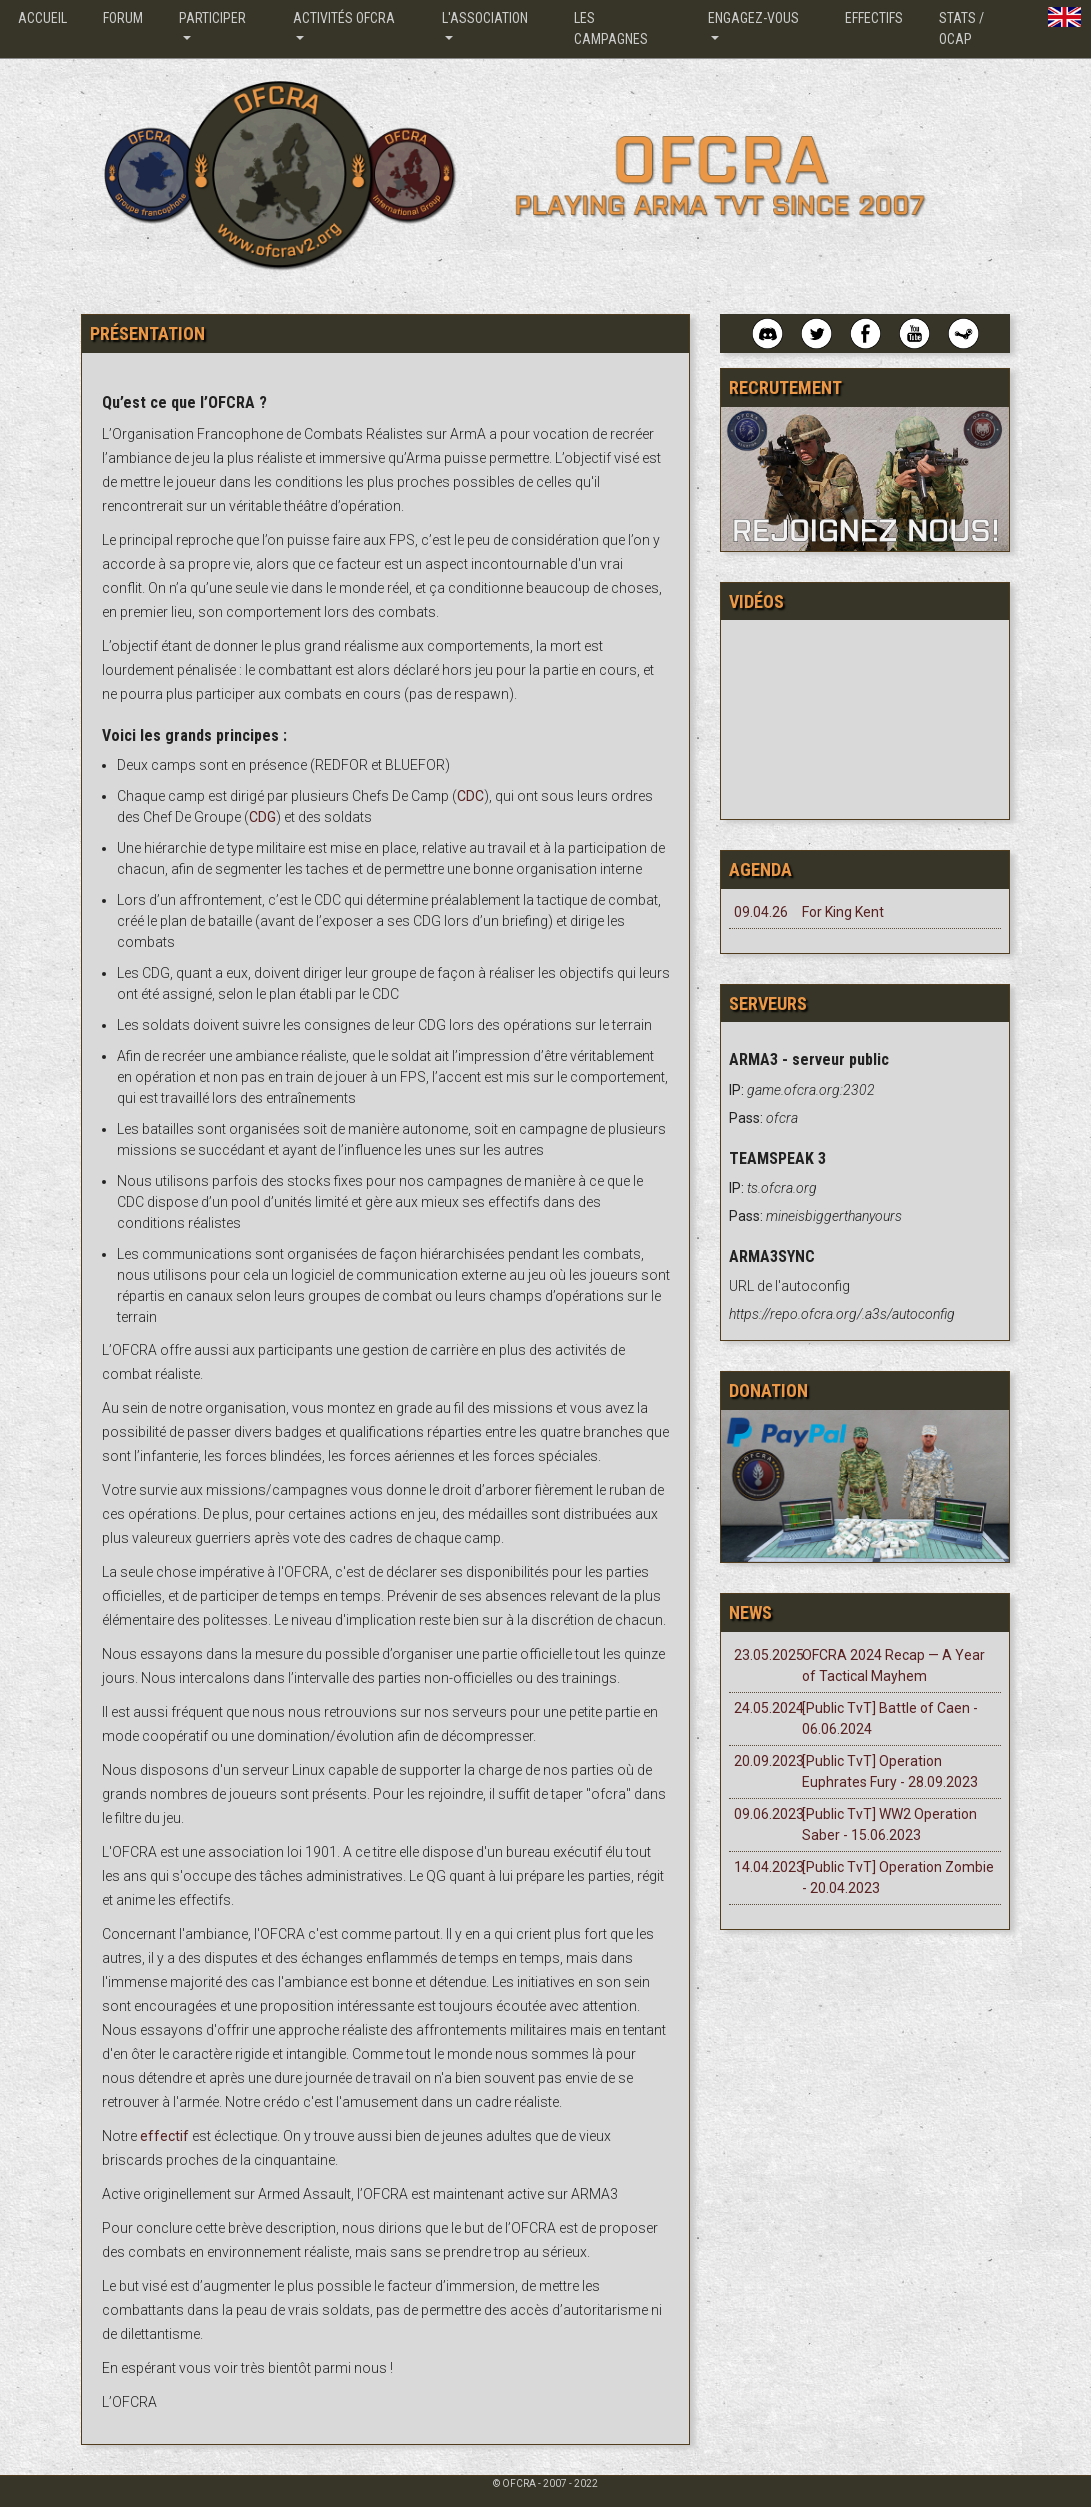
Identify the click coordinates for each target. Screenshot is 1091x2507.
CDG (262, 817)
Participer (212, 18)
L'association (485, 18)
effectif (166, 2136)
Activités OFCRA (344, 18)
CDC (470, 796)
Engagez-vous (753, 18)
